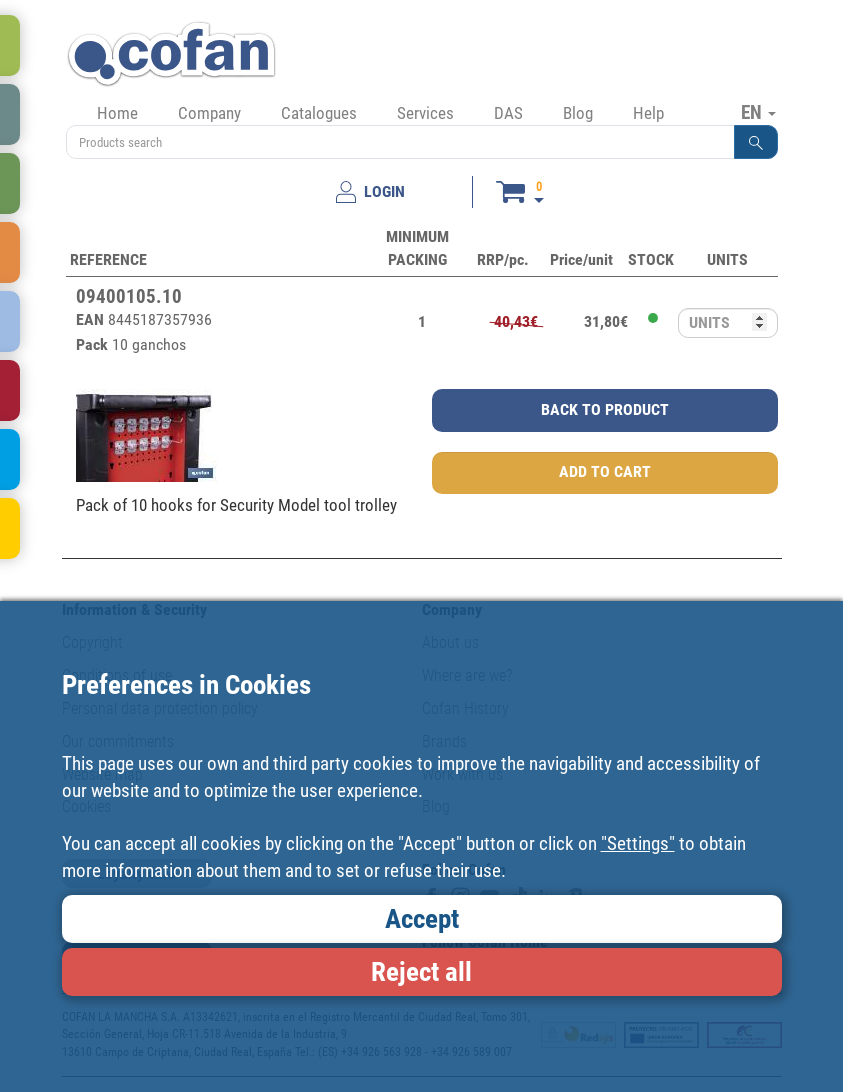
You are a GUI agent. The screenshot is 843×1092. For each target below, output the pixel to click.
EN (758, 112)
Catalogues (319, 113)
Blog (578, 113)
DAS (508, 113)
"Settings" (638, 843)
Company (209, 113)
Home (117, 113)
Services (425, 113)
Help (648, 113)
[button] (756, 142)
